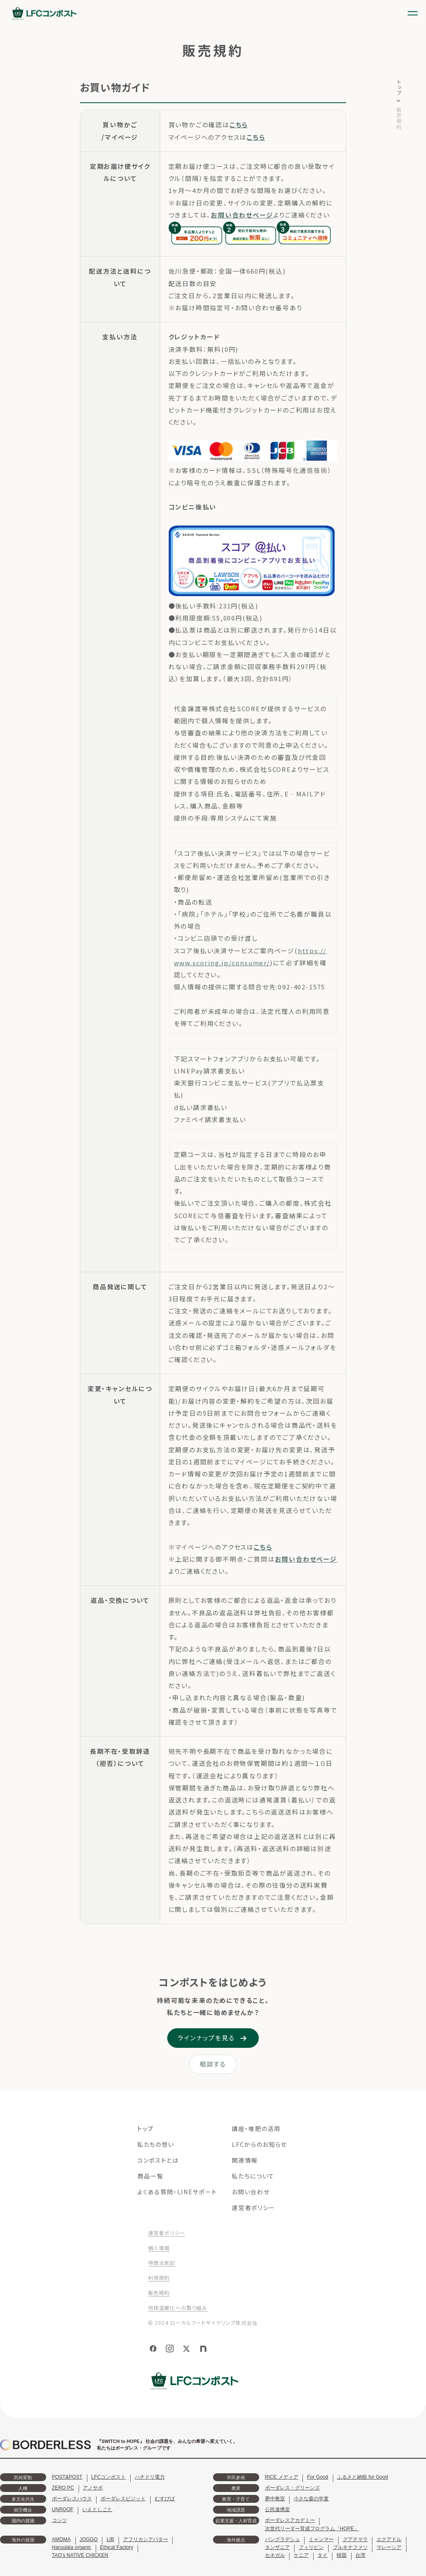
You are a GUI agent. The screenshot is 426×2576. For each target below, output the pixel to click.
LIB (110, 2539)
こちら (239, 124)
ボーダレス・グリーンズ (292, 2488)
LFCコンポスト (108, 2477)
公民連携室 (277, 2509)
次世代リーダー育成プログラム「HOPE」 (312, 2529)
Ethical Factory (116, 2547)
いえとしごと (97, 2509)
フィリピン (311, 2547)
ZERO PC (63, 2488)
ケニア (301, 2555)
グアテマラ (355, 2539)
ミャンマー (321, 2539)
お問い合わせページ (242, 214)
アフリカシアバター (145, 2539)
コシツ (59, 2520)
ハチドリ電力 (150, 2477)
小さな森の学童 (311, 2499)
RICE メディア (281, 2477)
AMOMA (61, 2539)
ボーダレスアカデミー (290, 2520)
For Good (317, 2477)
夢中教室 (275, 2499)
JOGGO (88, 2539)
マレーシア (388, 2547)
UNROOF (63, 2509)
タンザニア (277, 2547)
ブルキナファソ (350, 2547)
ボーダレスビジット (123, 2499)
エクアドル (388, 2539)
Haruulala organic (71, 2547)
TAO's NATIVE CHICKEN (80, 2555)
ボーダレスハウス (72, 2499)
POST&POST (67, 2477)
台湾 (360, 2555)
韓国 (342, 2555)
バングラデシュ (282, 2539)
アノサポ (93, 2488)
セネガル (275, 2555)
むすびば (165, 2499)
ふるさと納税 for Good (362, 2477)
